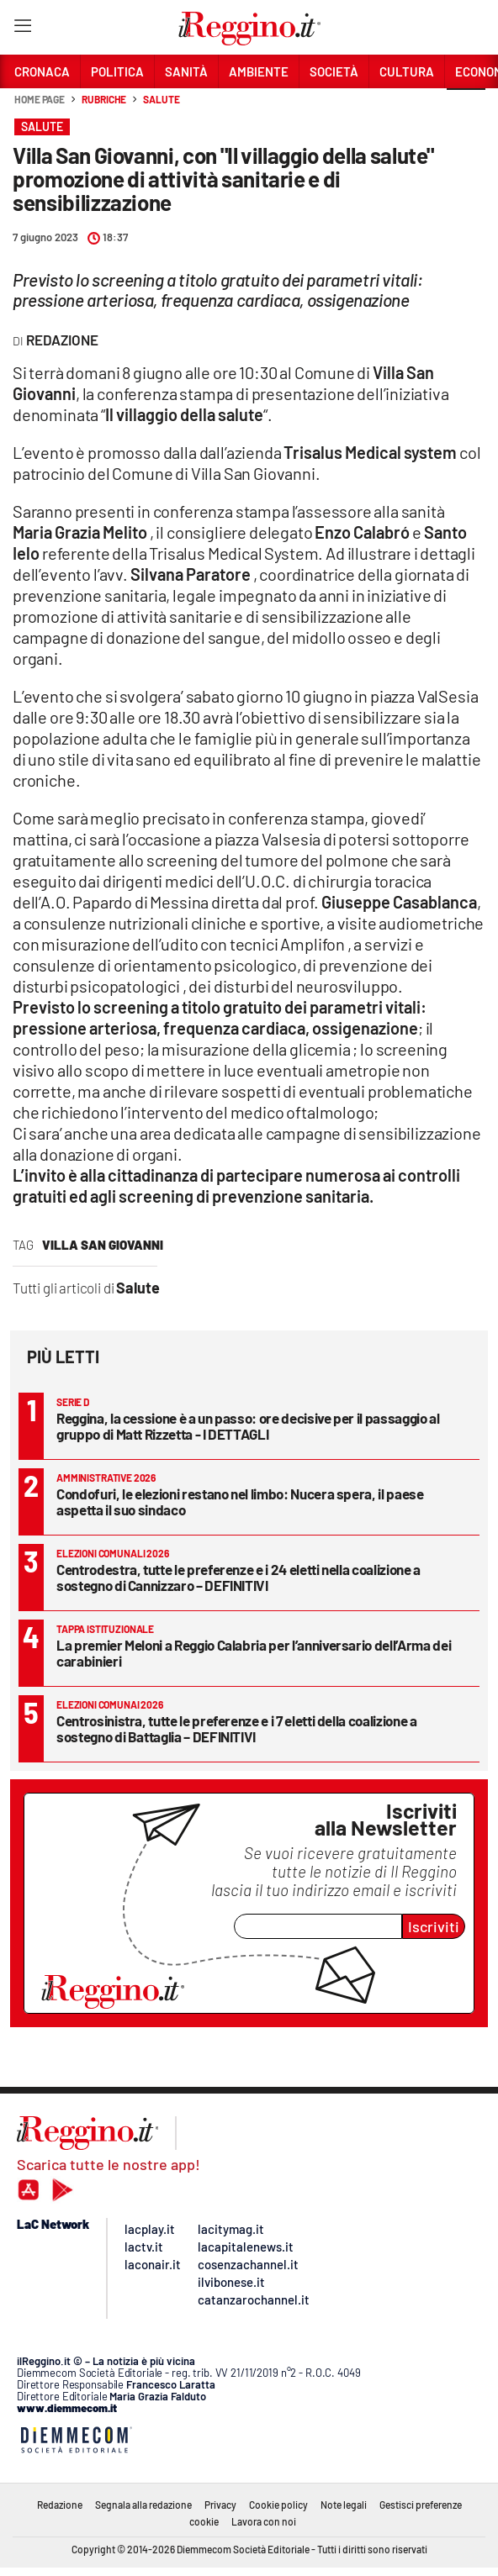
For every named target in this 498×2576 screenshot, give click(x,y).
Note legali (344, 2504)
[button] (466, 108)
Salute (161, 99)
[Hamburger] (22, 29)
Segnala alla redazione (143, 2504)
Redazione (59, 2504)
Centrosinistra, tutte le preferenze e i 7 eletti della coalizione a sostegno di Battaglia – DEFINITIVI (236, 1728)
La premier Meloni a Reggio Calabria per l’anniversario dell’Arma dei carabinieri (253, 1652)
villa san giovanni (102, 1244)
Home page (39, 99)
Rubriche (104, 99)
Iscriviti (433, 1926)
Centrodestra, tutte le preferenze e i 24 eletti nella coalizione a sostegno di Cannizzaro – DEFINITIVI (238, 1577)
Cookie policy (278, 2504)
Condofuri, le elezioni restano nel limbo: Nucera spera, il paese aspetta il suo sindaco (240, 1501)
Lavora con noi (263, 2521)
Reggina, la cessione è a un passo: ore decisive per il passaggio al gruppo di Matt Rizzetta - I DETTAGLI (248, 1425)
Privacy (220, 2504)
